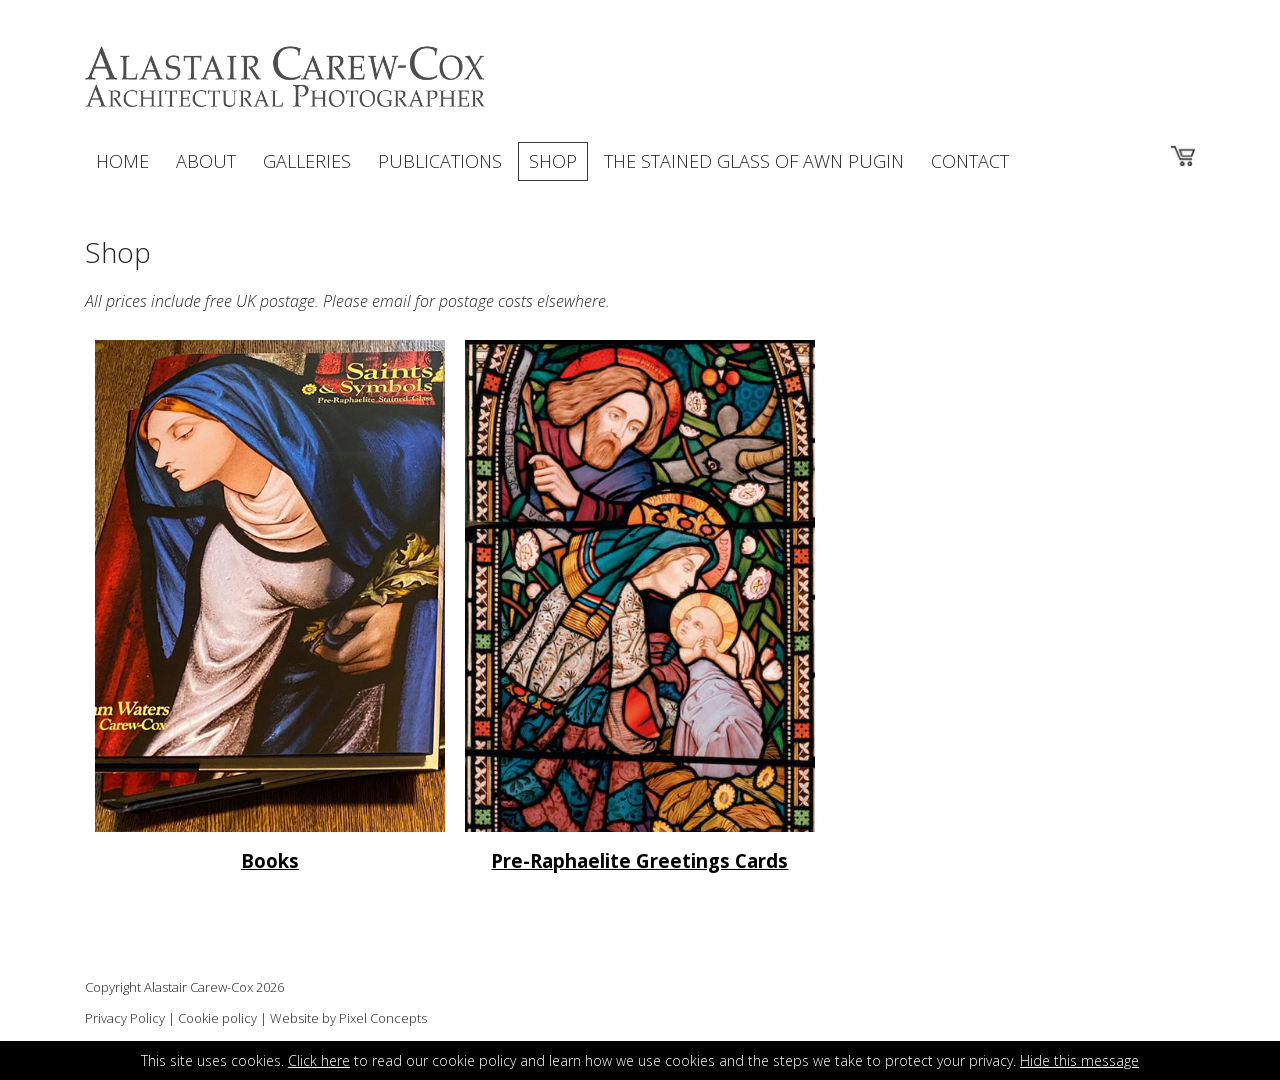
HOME (122, 161)
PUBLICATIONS (440, 161)
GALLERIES (307, 161)
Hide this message (1079, 1060)
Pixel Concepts (383, 1018)
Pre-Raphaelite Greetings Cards (639, 860)
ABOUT (206, 161)
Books (270, 860)
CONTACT (970, 161)
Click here (319, 1060)
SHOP (553, 161)
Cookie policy (217, 1018)
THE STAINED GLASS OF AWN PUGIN (754, 161)
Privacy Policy (125, 1018)
